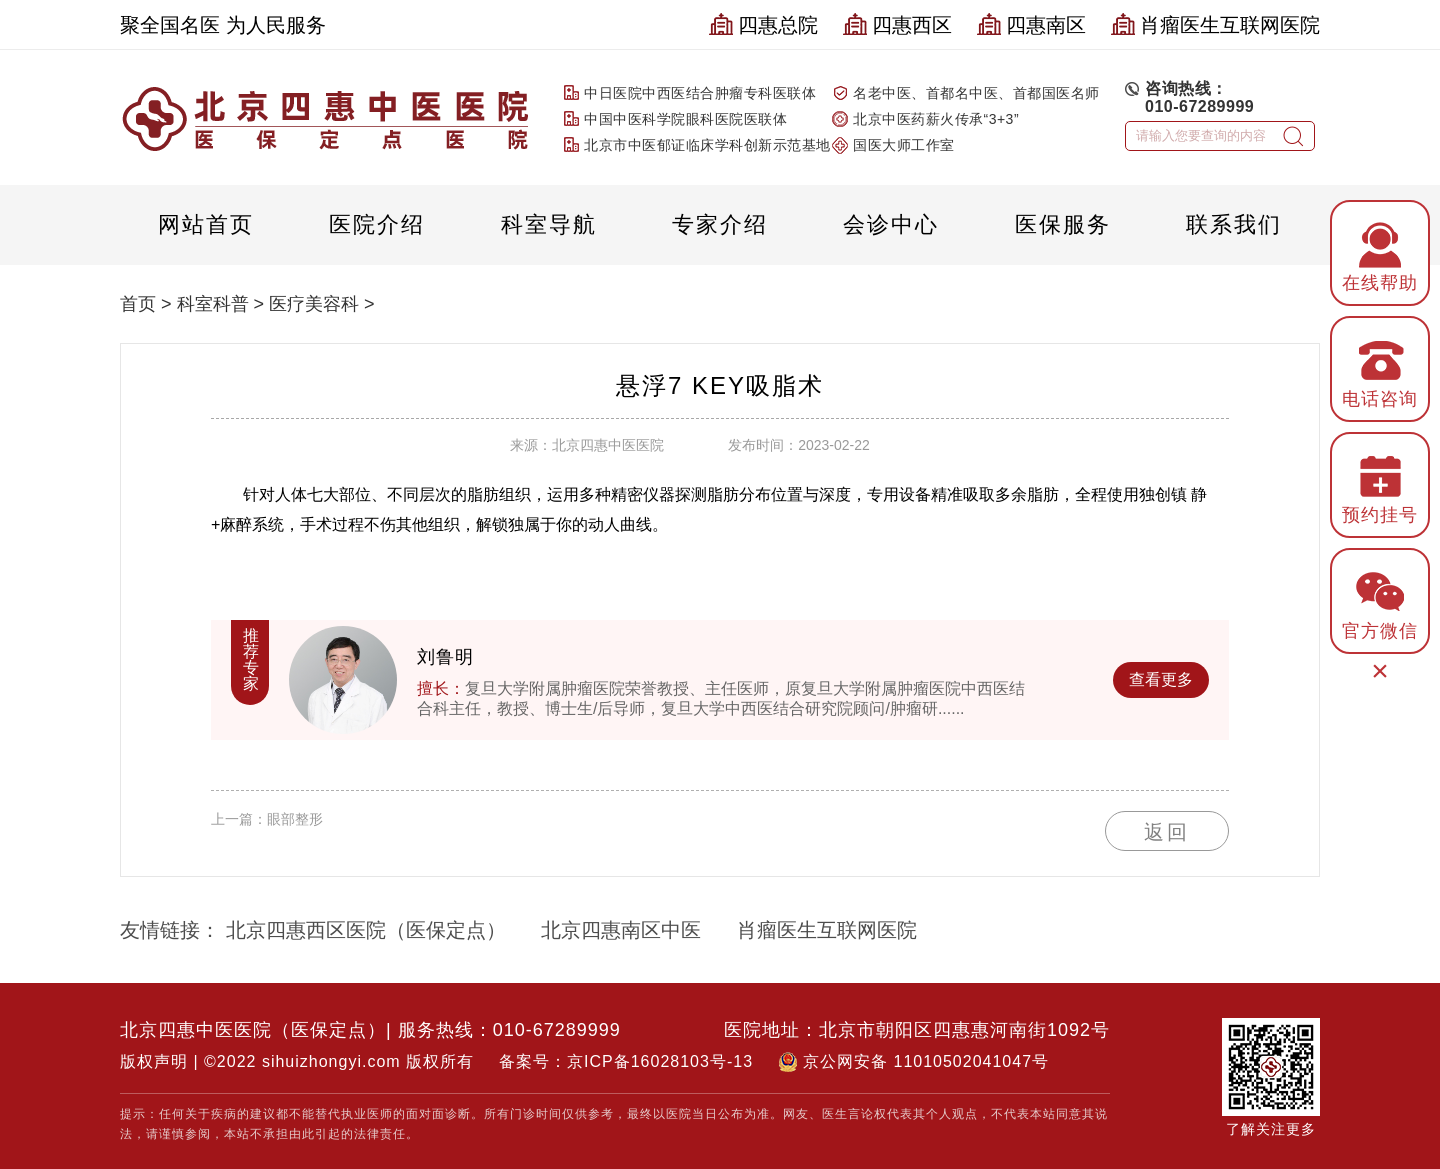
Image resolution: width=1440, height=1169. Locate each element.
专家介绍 (720, 224)
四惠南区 (1031, 25)
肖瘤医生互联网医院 (1215, 25)
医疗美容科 (314, 304)
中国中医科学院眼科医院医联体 (685, 119)
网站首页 (206, 224)
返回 (1167, 832)
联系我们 (1234, 224)
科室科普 (213, 304)
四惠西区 (897, 25)
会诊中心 (891, 224)
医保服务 (1063, 224)
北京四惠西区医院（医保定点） (366, 930)
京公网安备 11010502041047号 (926, 1061)
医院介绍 (377, 224)
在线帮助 (1380, 255)
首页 (138, 304)
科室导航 (549, 224)
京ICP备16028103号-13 (660, 1061)
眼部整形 (295, 819)
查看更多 (1161, 679)
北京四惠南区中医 (621, 930)
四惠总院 (763, 25)
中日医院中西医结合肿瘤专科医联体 (700, 93)
